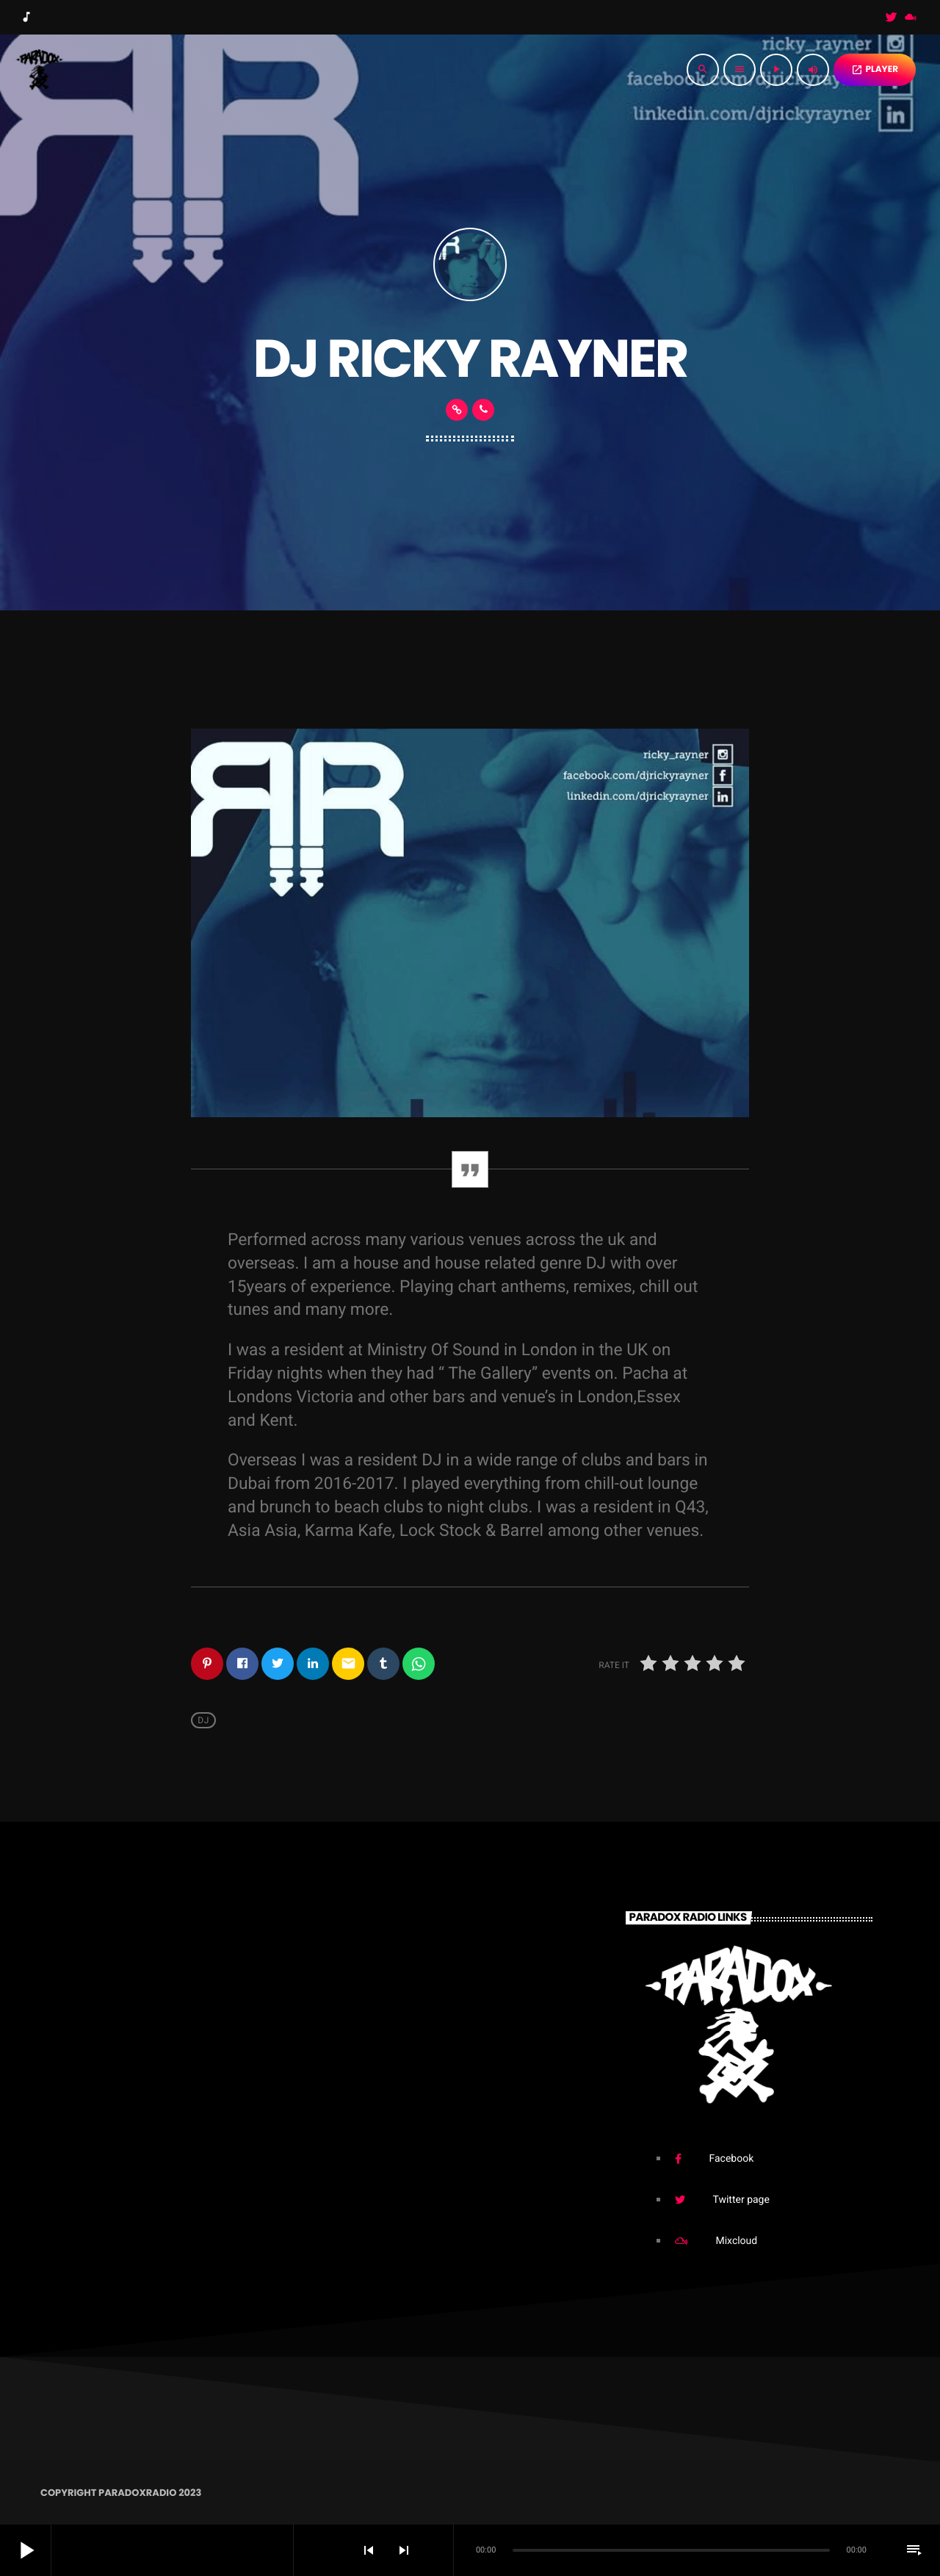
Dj (203, 1720)
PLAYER (874, 69)
